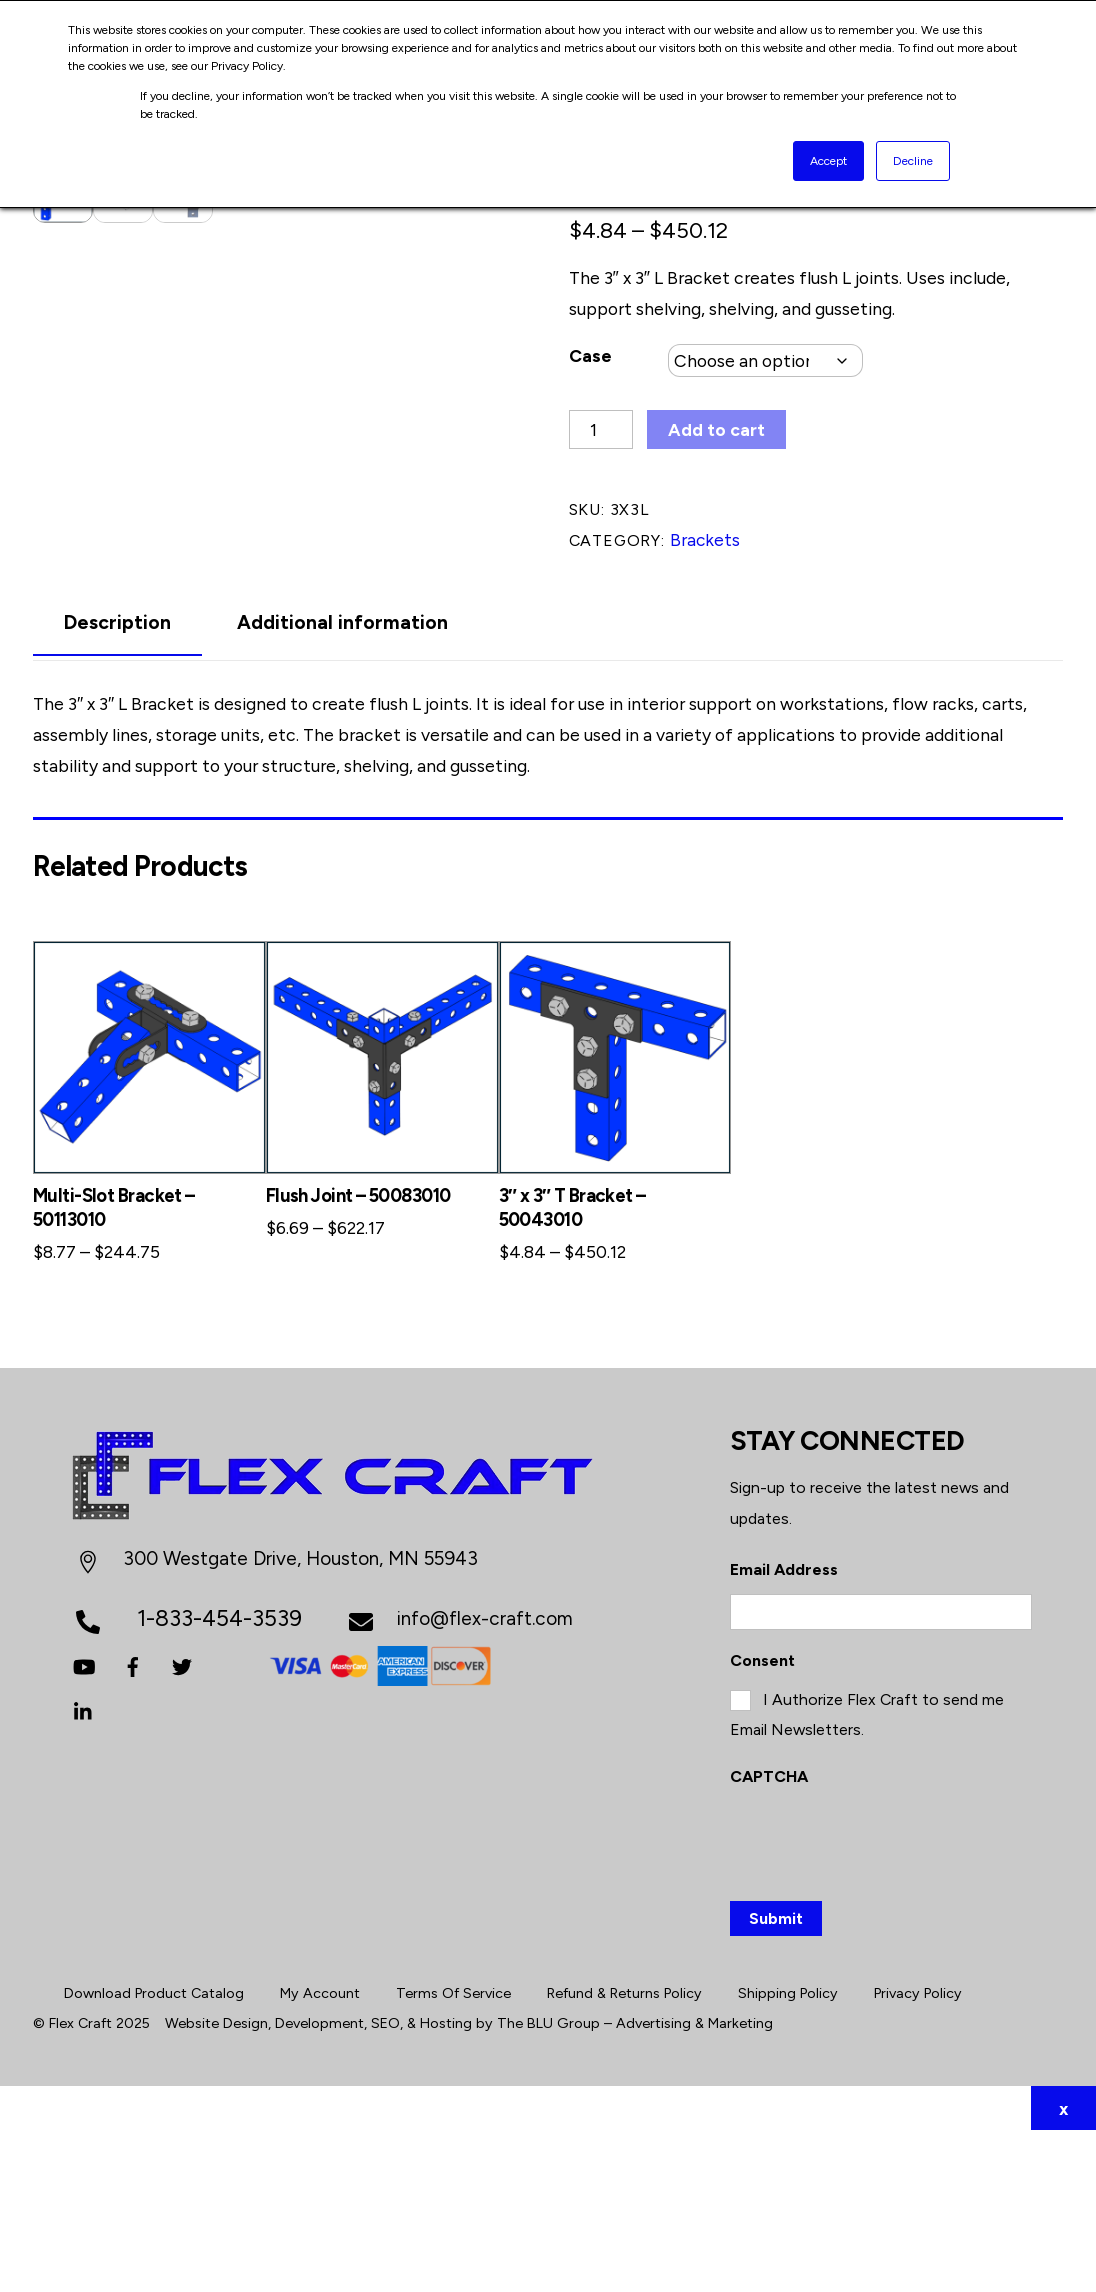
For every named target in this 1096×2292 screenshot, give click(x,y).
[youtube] (84, 1826)
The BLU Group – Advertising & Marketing (635, 2185)
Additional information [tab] (342, 784)
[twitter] (182, 1826)
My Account (320, 2155)
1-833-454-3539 (219, 1779)
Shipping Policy (788, 2155)
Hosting (446, 2185)
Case (590, 355)
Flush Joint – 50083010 (358, 1356)
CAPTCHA (769, 1938)
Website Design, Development (264, 2185)
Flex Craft (80, 2185)
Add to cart (716, 429)
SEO (385, 2185)
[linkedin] (84, 1871)
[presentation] (882, 2002)
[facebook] (133, 1826)
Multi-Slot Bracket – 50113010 (114, 1368)
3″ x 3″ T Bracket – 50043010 (572, 1368)
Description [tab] (117, 784)
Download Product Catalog (154, 2155)
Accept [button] (828, 161)
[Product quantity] (601, 429)
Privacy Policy (918, 2155)
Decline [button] (913, 161)
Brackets (705, 539)
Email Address (784, 1731)
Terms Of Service (453, 2155)
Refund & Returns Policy (624, 2155)
